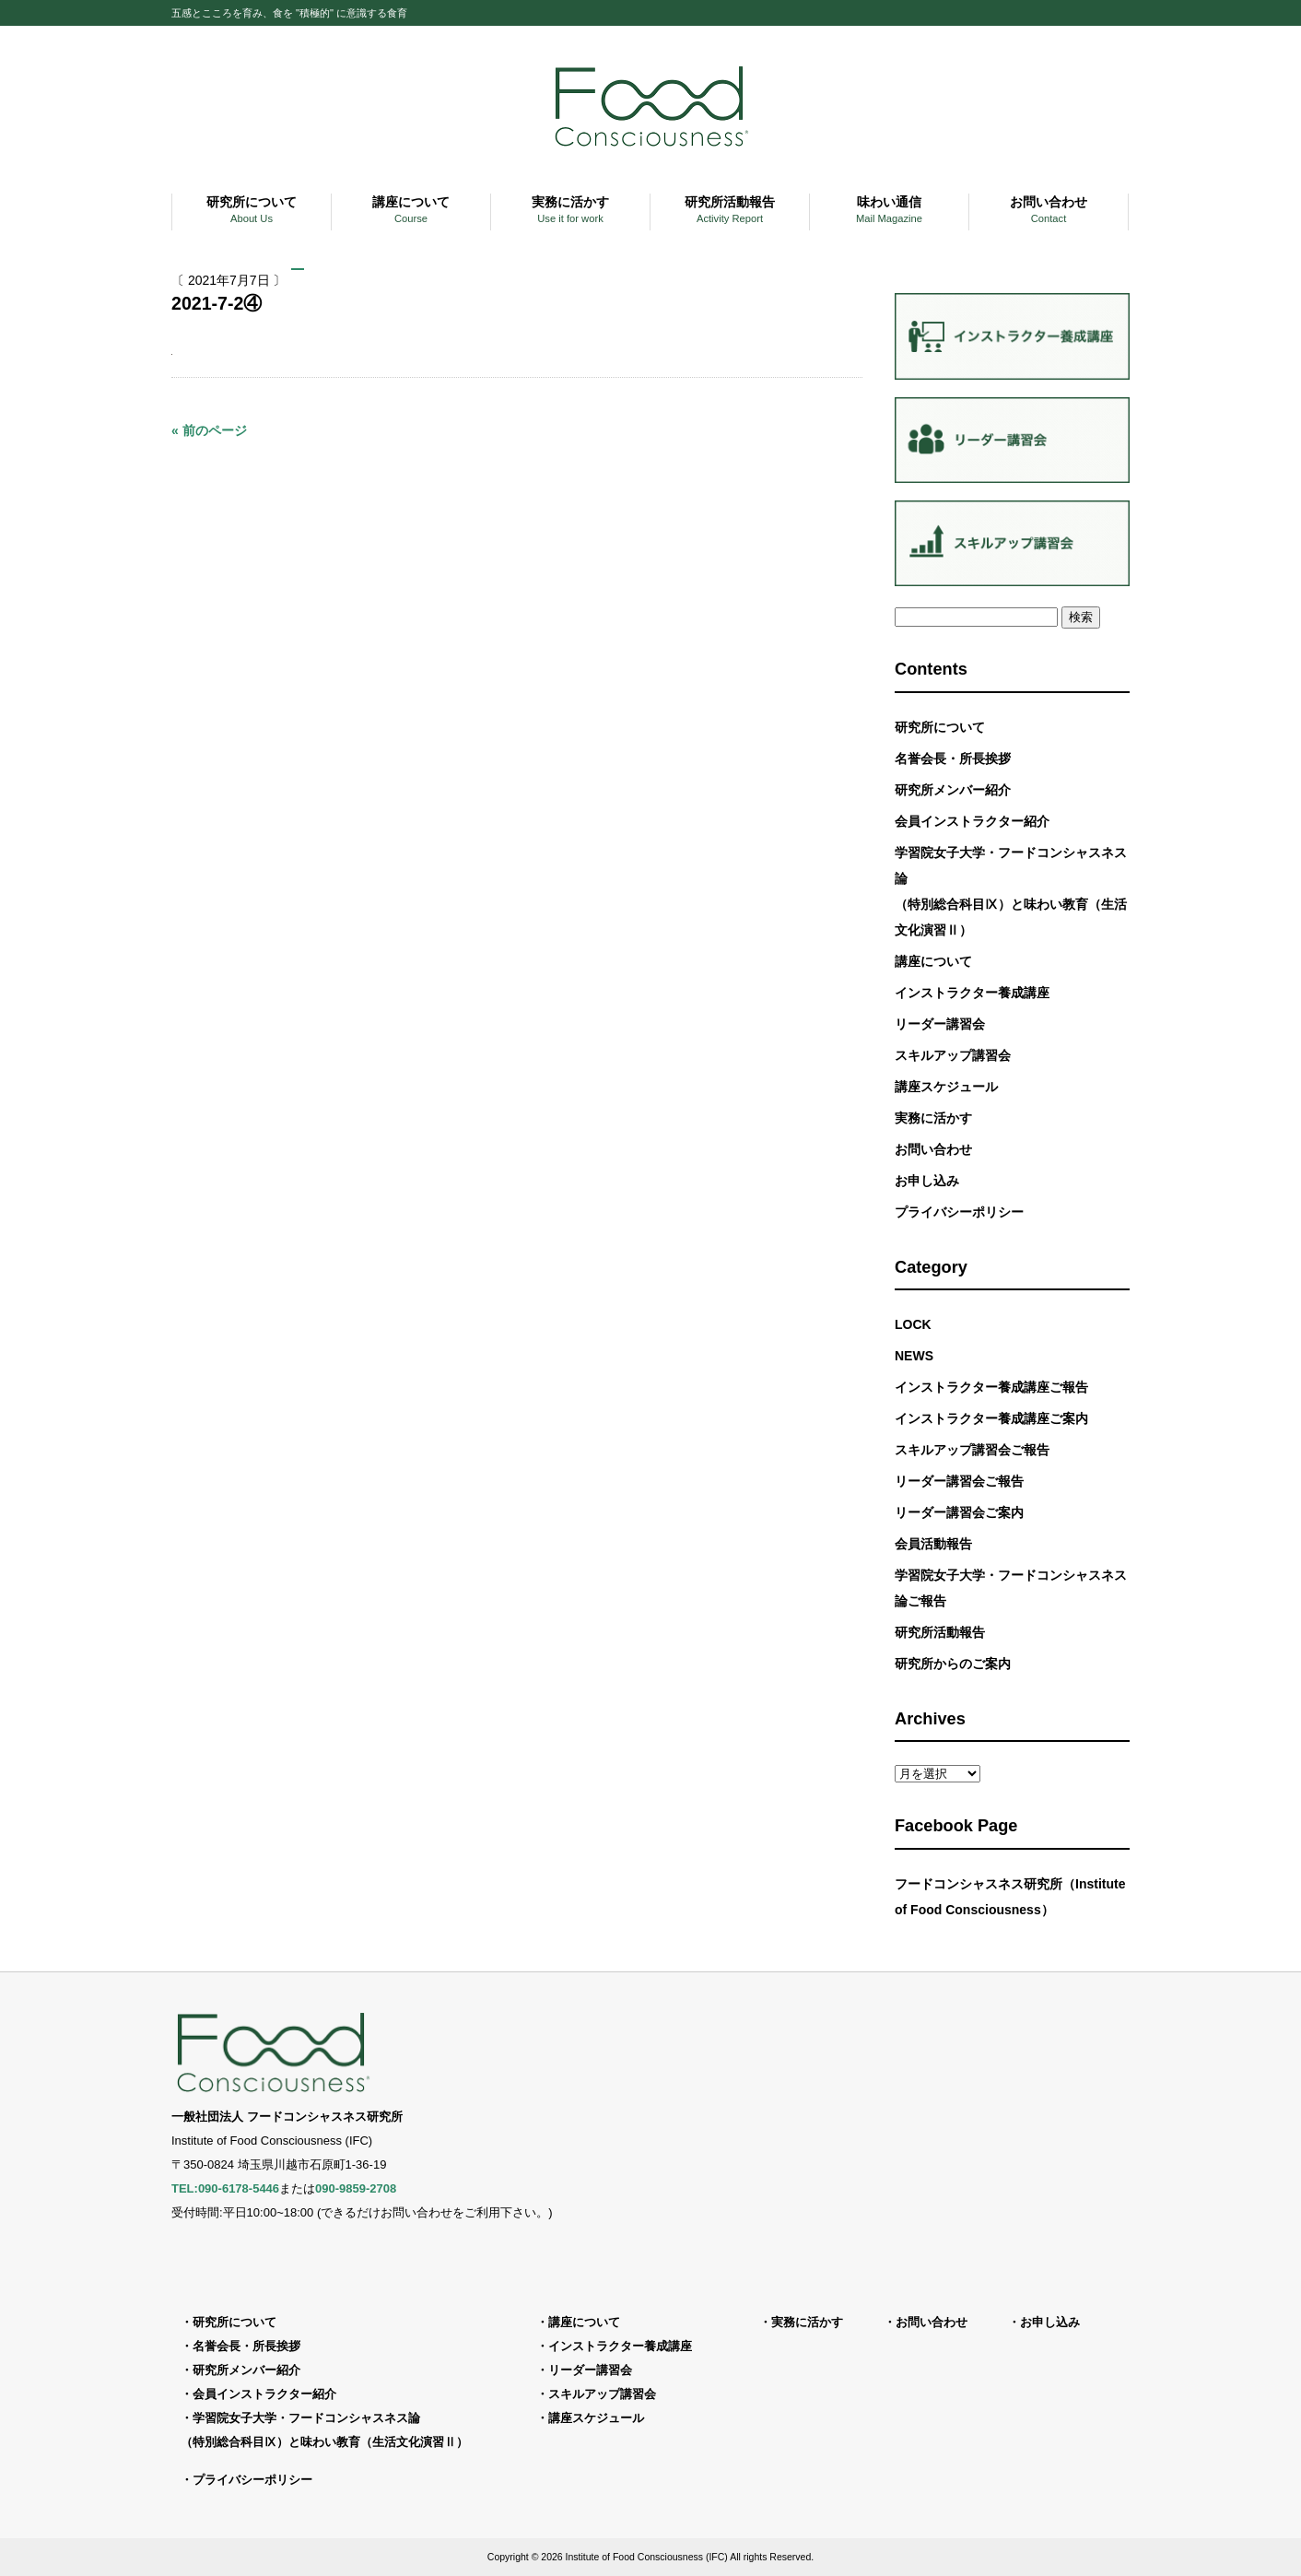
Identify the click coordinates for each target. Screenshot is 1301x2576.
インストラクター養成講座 (972, 992)
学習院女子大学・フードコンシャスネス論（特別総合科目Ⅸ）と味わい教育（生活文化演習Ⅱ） (1011, 891)
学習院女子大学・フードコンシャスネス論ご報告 (1011, 1588)
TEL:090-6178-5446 (225, 2188)
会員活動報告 (933, 1543)
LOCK (913, 1324)
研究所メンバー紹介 (953, 789)
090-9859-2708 (355, 2188)
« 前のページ (209, 430)
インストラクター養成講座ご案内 (991, 1418)
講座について (933, 961)
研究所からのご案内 (953, 1663)
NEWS (914, 1355)
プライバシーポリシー (959, 1212)
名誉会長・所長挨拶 (953, 758)
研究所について (940, 727)
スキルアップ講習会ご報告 (972, 1449)
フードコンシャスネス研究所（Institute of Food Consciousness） (1010, 1896)
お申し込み (927, 1180)
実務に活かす (933, 1118)
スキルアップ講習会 (953, 1055)
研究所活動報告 (940, 1632)
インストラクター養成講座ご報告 (991, 1387)
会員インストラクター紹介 (972, 821)
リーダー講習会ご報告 (959, 1481)
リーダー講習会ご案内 (959, 1512)
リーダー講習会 (940, 1024)
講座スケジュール (946, 1086)
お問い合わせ (933, 1149)
